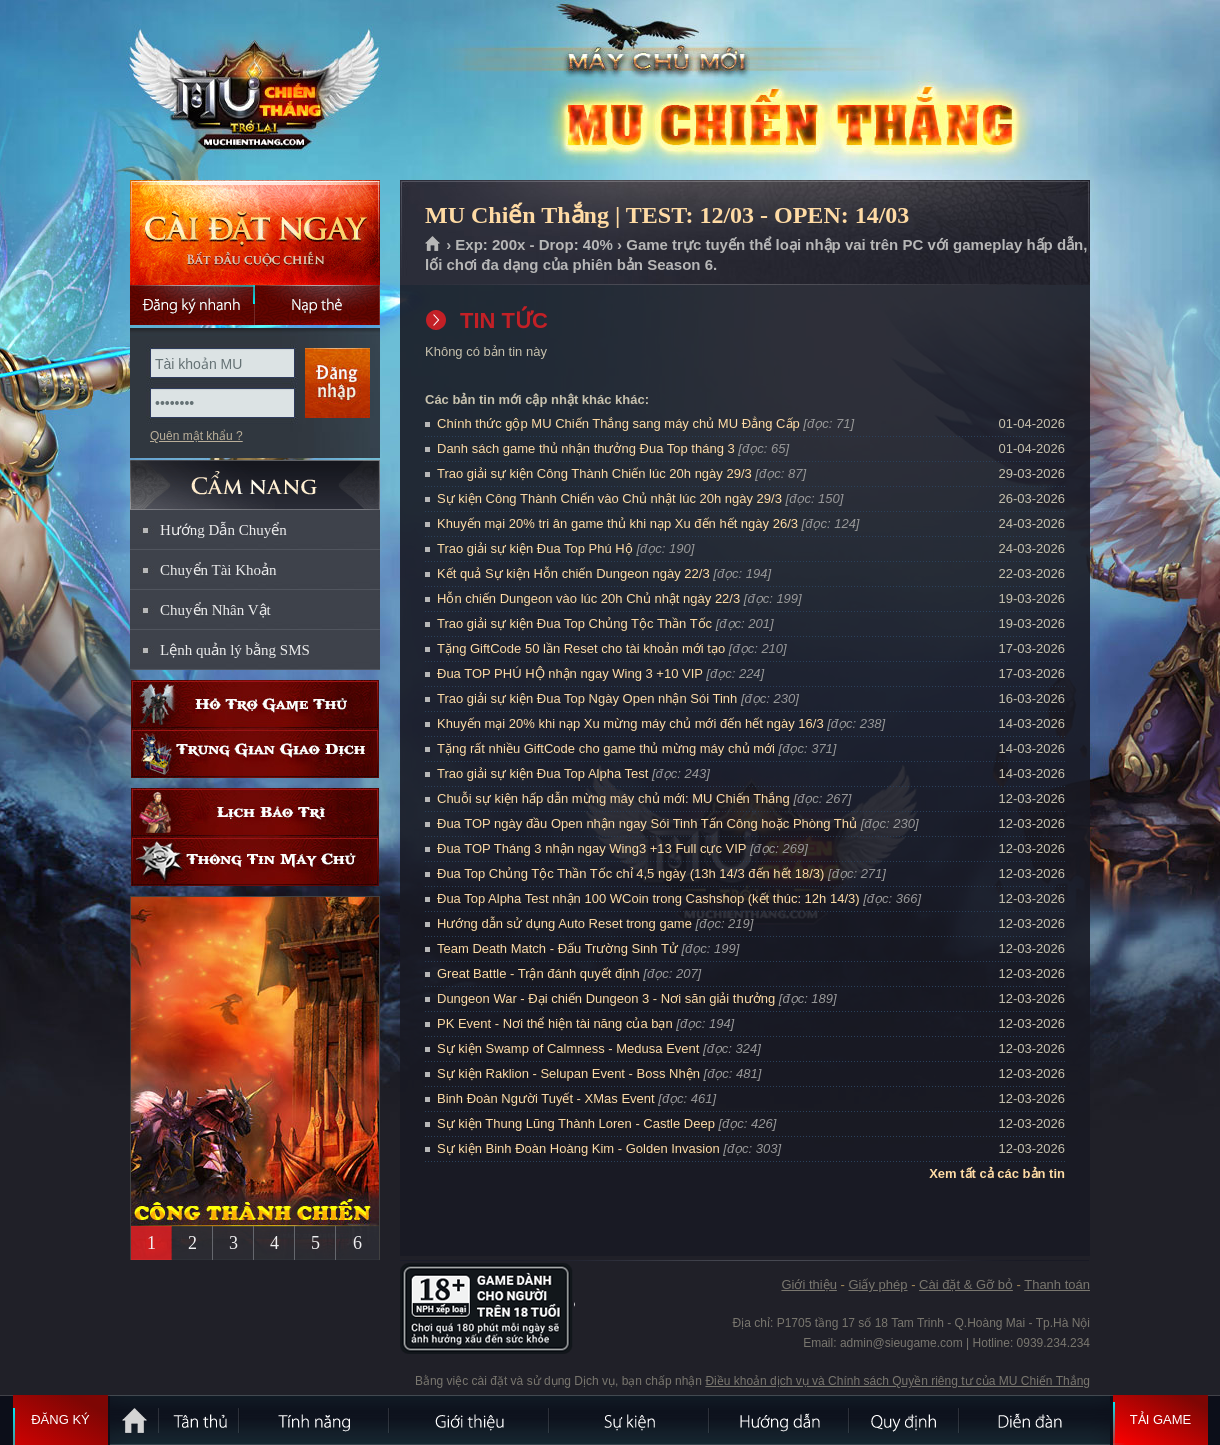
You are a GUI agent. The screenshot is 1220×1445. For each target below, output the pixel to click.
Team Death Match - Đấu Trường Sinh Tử (557, 948)
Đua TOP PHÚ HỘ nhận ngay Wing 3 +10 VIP (570, 673)
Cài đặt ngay (255, 232)
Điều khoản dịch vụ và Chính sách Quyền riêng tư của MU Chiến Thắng (897, 1381)
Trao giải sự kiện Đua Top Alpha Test (542, 773)
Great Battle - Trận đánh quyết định (538, 973)
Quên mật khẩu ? (196, 436)
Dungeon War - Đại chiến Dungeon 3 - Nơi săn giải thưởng (606, 998)
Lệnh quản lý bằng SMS (235, 650)
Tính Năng (315, 1420)
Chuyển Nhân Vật (215, 610)
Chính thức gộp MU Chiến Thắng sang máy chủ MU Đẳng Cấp (618, 423)
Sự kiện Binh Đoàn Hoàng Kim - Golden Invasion (578, 1148)
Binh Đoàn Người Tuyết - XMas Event (546, 1098)
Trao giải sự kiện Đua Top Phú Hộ (535, 548)
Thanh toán (1057, 1284)
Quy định (905, 1420)
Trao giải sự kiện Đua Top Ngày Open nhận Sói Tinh (587, 698)
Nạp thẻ (317, 305)
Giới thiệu (808, 1284)
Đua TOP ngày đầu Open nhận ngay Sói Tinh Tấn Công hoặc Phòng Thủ (647, 823)
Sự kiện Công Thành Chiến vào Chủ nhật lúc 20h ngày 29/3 (609, 498)
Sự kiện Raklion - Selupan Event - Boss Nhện (568, 1073)
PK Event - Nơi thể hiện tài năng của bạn (555, 1023)
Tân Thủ (200, 1420)
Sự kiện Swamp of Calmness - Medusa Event (568, 1048)
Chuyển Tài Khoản (218, 570)
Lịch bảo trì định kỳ (255, 812)
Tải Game (1160, 1420)
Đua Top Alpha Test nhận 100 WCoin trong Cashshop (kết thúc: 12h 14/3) (648, 898)
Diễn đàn (1035, 1420)
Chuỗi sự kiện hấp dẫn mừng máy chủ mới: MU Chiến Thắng (613, 798)
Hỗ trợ (255, 704)
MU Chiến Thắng (254, 91)
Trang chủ (433, 245)
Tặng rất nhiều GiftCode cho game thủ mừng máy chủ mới (606, 748)
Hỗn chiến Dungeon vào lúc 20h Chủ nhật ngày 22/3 (588, 598)
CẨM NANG (255, 476)
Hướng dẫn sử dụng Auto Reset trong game (564, 923)
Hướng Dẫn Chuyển (223, 530)
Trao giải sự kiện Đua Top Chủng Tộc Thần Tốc (574, 623)
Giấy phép (877, 1284)
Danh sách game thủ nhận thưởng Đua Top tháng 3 (586, 448)
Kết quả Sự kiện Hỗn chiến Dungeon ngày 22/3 (573, 573)
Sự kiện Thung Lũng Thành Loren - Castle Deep (576, 1123)
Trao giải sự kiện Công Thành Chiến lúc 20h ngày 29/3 (594, 473)
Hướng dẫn (780, 1420)
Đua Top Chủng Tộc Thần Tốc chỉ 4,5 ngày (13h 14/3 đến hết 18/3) (630, 873)
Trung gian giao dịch (255, 753)
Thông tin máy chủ (255, 861)
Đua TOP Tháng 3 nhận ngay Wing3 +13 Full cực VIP (591, 848)
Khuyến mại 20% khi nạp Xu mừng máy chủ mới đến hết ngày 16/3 (630, 723)
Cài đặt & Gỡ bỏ (966, 1284)
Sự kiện (630, 1420)
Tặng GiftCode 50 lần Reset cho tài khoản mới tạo (581, 648)
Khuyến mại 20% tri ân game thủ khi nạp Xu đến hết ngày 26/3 (617, 523)
